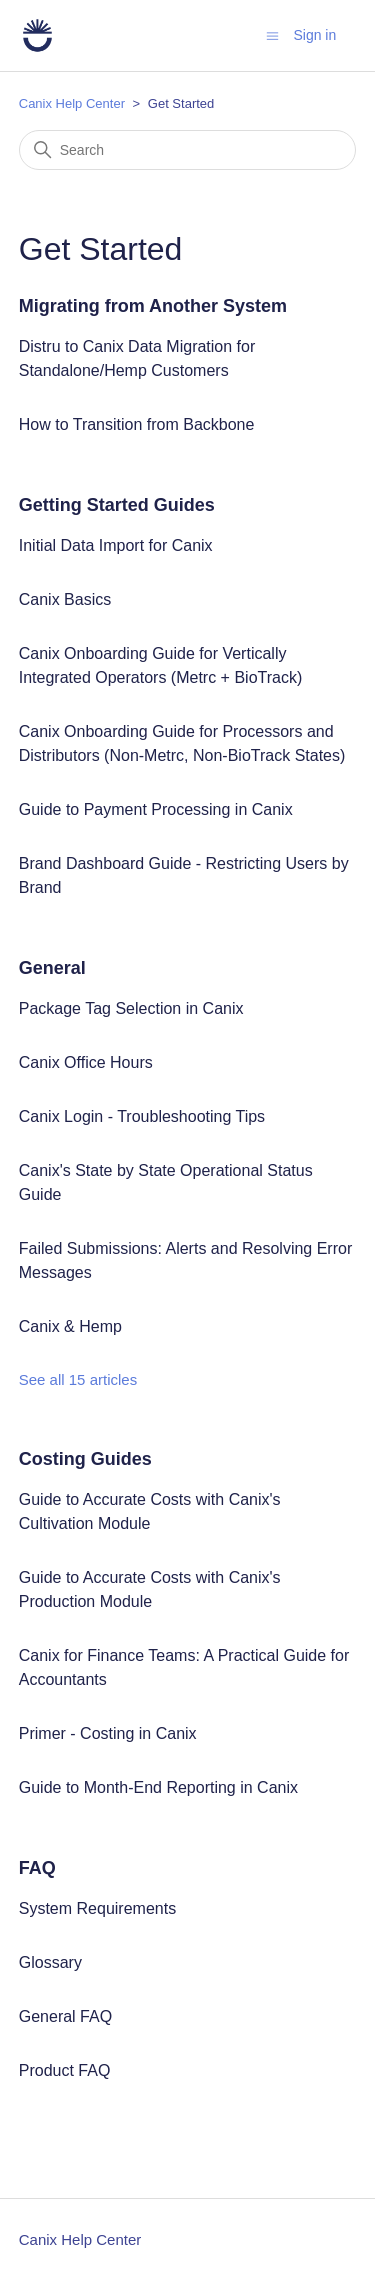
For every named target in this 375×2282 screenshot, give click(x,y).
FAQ (37, 1868)
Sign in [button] (314, 35)
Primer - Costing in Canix (108, 1733)
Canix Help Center (72, 103)
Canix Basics (65, 599)
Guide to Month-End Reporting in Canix (158, 1787)
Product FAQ (65, 2070)
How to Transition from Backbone (137, 424)
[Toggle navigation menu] (272, 34)
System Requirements (97, 1908)
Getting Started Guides (117, 505)
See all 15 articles (78, 1379)
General (52, 968)
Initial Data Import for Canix (116, 545)
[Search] (188, 150)
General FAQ (65, 2016)
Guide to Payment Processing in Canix (156, 809)
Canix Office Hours (86, 1062)
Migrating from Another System (153, 306)
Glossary (50, 1962)
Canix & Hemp (70, 1326)
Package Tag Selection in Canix (131, 1008)
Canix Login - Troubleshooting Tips (142, 1116)
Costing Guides (85, 1459)
